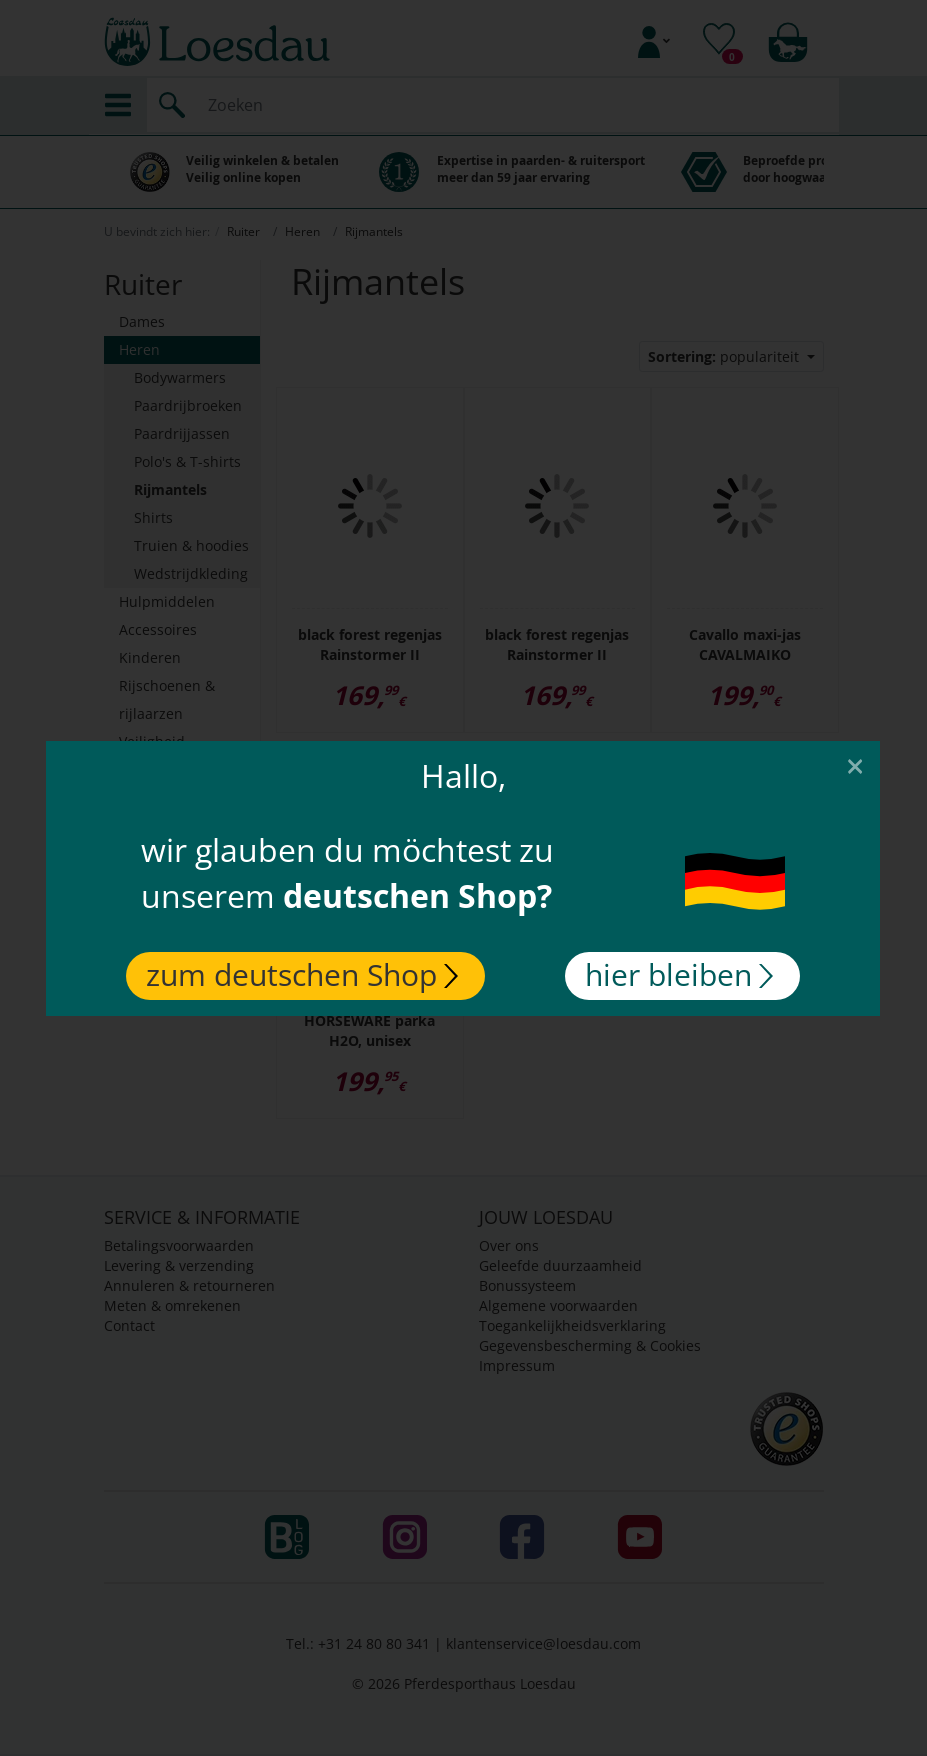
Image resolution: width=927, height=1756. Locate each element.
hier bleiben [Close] (680, 974)
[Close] (856, 765)
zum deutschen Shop (302, 974)
